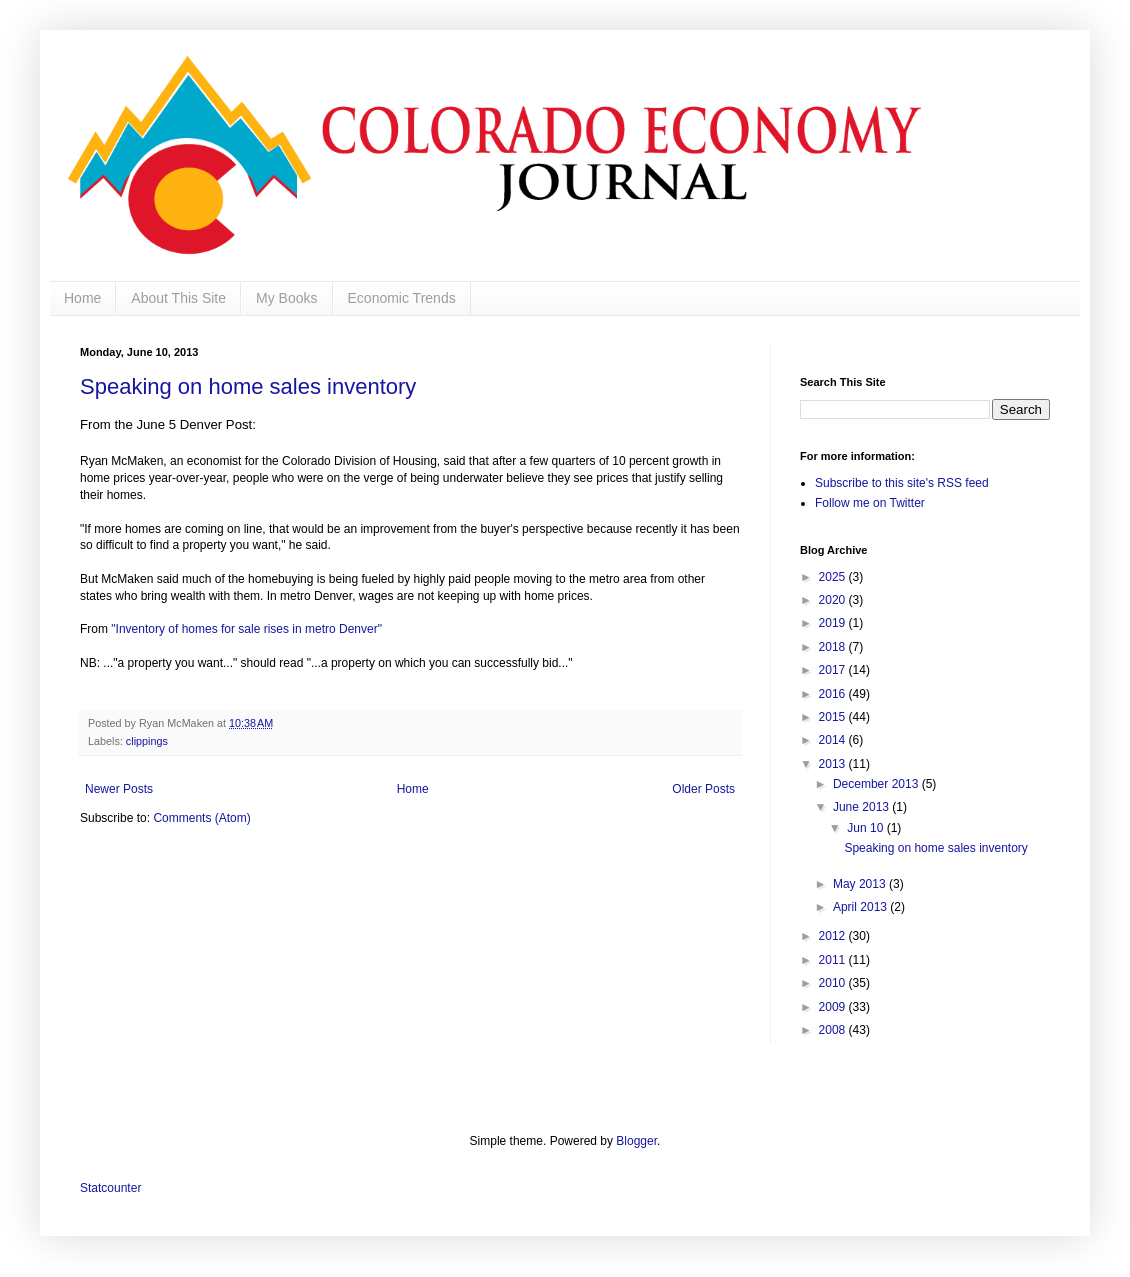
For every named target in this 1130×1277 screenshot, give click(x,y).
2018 (834, 647)
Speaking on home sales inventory (248, 386)
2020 (834, 600)
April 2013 (861, 907)
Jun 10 (866, 828)
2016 (834, 694)
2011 (834, 960)
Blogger (636, 1141)
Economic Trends (402, 298)
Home (82, 298)
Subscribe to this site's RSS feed (902, 483)
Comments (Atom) (201, 818)
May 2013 (861, 884)
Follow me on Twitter (870, 503)
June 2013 (862, 807)
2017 (834, 670)
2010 (834, 983)
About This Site (178, 298)
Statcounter (110, 1188)
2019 (834, 623)
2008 (834, 1030)
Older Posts (703, 789)
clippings (147, 741)
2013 (834, 764)
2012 (834, 936)
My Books (286, 298)
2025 (834, 577)
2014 (834, 740)
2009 (834, 1007)
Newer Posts (119, 789)
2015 (834, 717)
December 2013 (877, 784)
